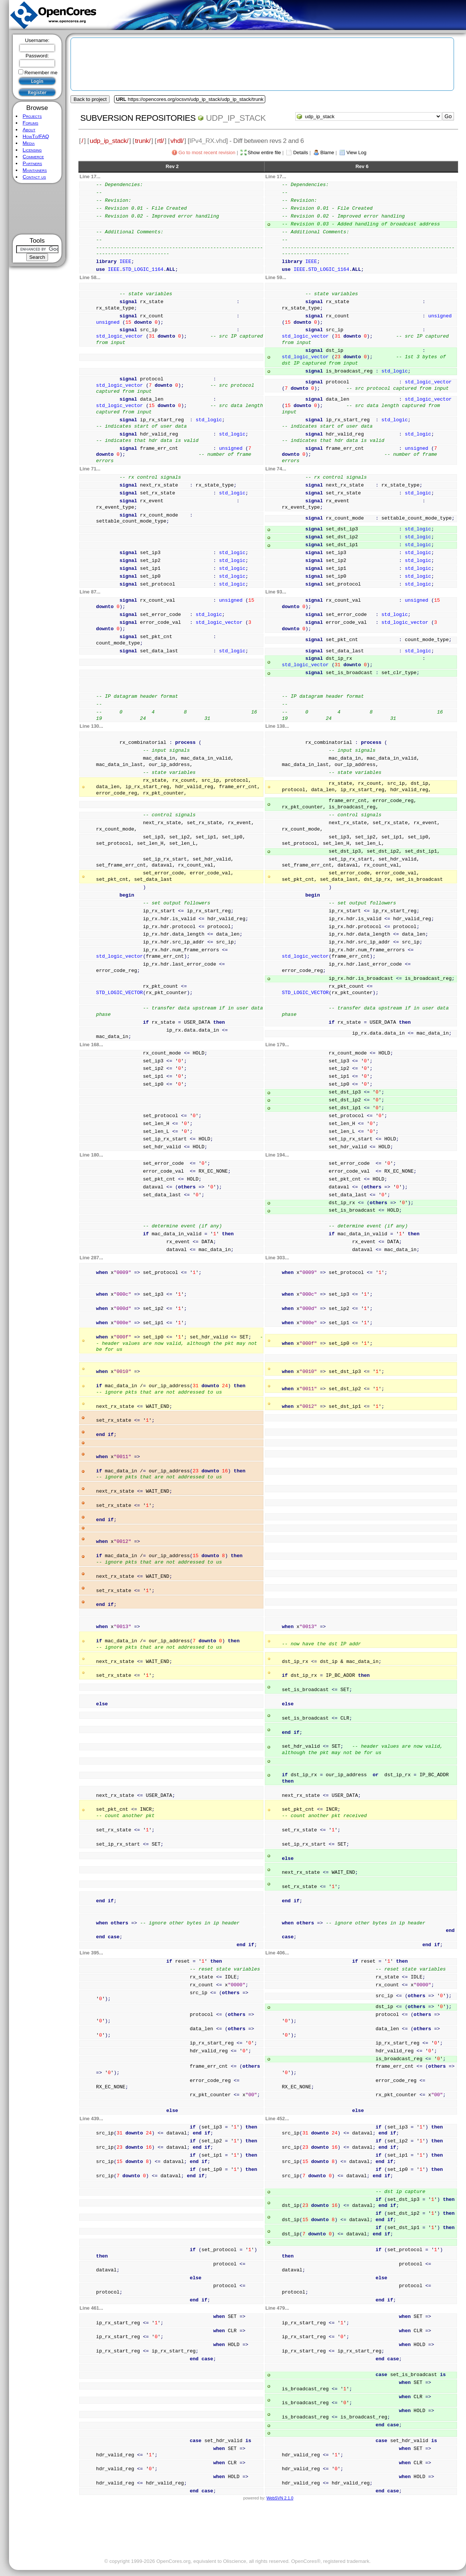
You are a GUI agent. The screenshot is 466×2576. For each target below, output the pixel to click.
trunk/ (142, 140)
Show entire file (264, 152)
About (29, 129)
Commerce (33, 156)
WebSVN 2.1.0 (279, 2498)
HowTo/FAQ (36, 136)
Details (300, 152)
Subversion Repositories (137, 118)
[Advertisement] (37, 208)
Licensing (32, 150)
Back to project (90, 99)
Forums (30, 123)
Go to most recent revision (207, 152)
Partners (32, 163)
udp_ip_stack (236, 118)
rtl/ (160, 140)
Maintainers (35, 170)
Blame (327, 152)
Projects (32, 116)
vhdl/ (176, 140)
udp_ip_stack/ (109, 140)
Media (29, 143)
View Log (356, 152)
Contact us (34, 177)
